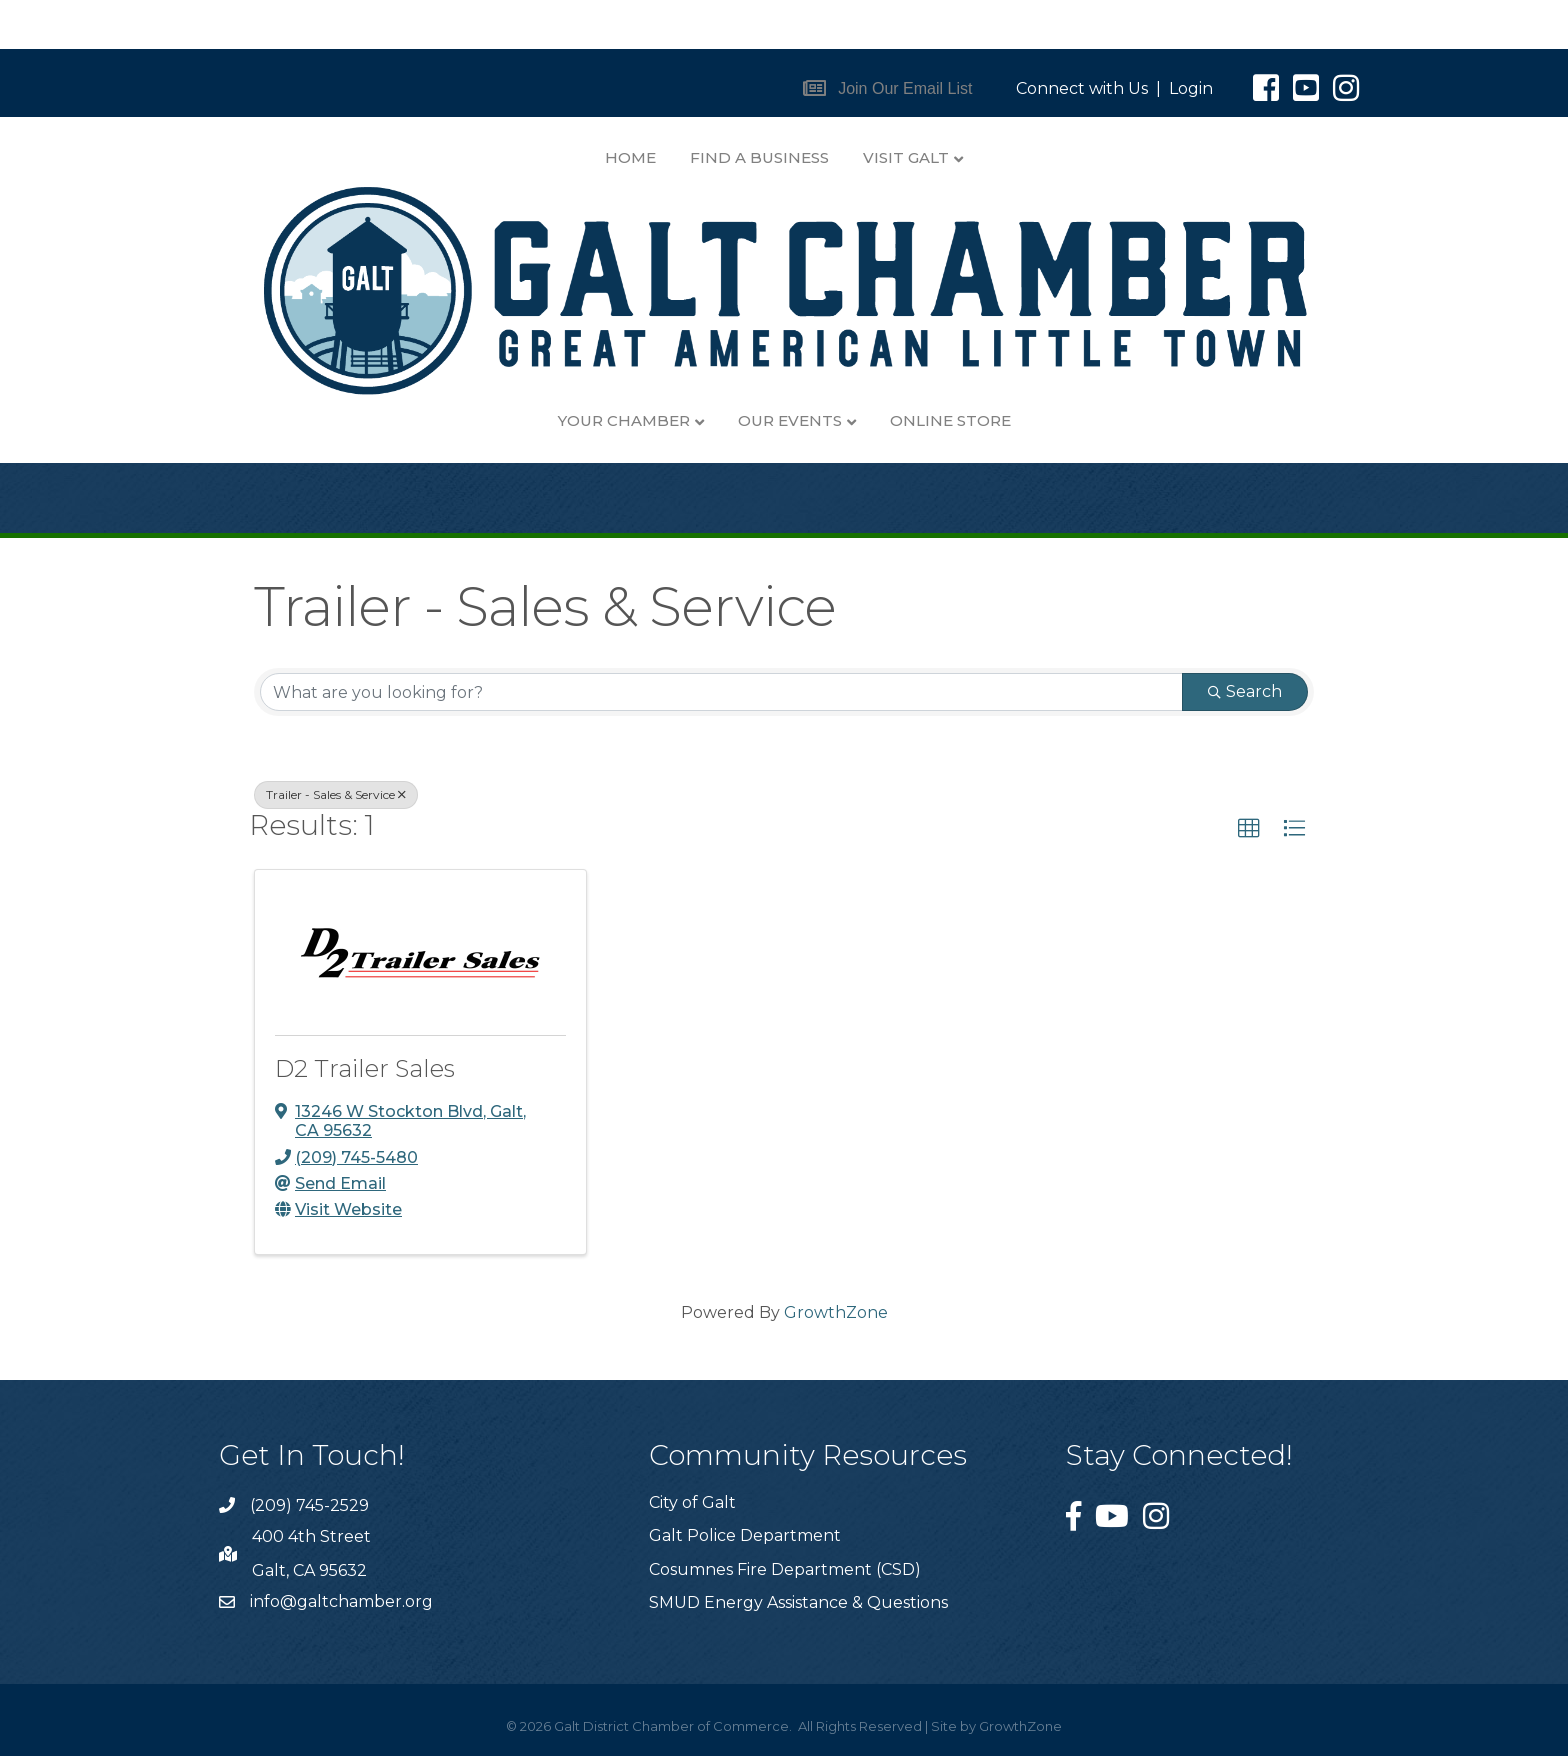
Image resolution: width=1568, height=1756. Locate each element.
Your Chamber (624, 420)
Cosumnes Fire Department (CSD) (785, 1569)
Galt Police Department (745, 1535)
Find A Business (759, 157)
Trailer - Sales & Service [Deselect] (336, 794)
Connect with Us (1082, 88)
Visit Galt (906, 157)
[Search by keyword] (721, 692)
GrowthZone (836, 1312)
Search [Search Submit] (1245, 691)
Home (630, 157)
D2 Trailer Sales (365, 1068)
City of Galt (692, 1502)
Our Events (790, 420)
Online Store (950, 420)
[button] (888, 88)
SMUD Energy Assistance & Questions (798, 1602)
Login (1191, 88)
